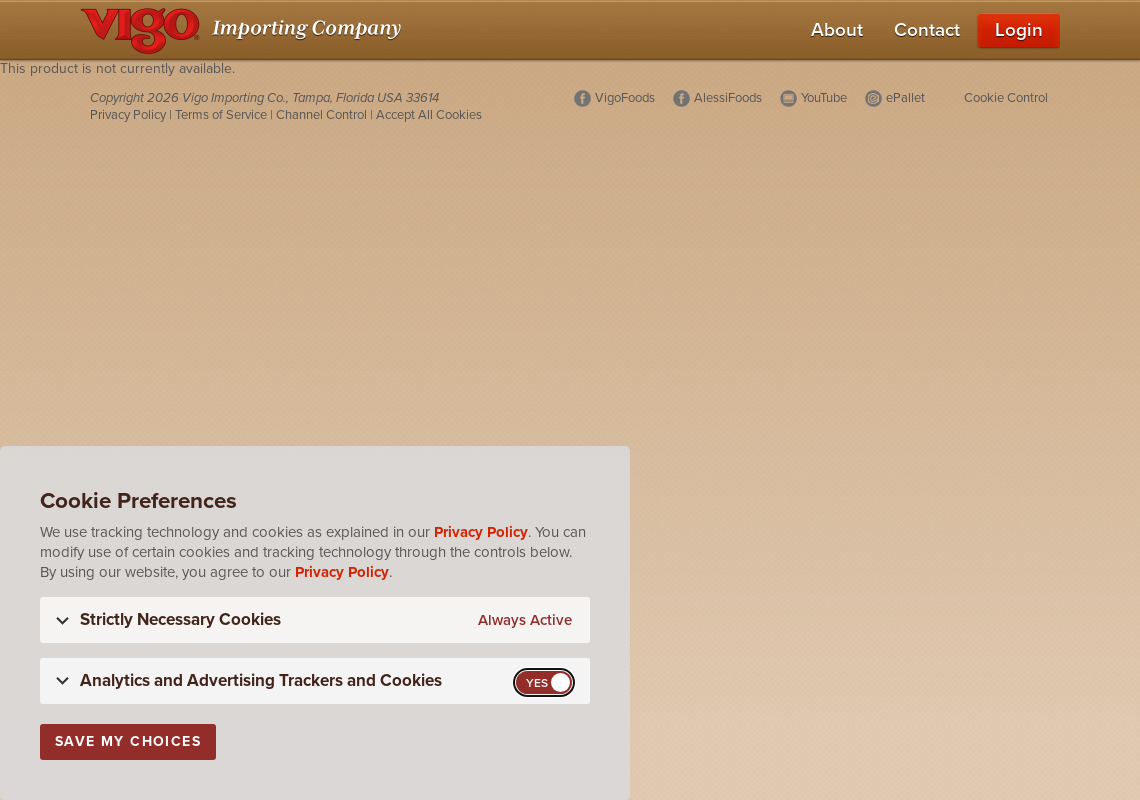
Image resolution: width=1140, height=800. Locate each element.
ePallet (905, 98)
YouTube (824, 98)
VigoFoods (625, 98)
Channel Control (321, 115)
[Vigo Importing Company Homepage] (244, 30)
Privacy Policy (128, 115)
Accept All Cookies (429, 115)
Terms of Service (221, 115)
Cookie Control (1006, 98)
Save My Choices (128, 741)
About (837, 30)
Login (1019, 30)
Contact (927, 30)
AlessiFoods (728, 98)
